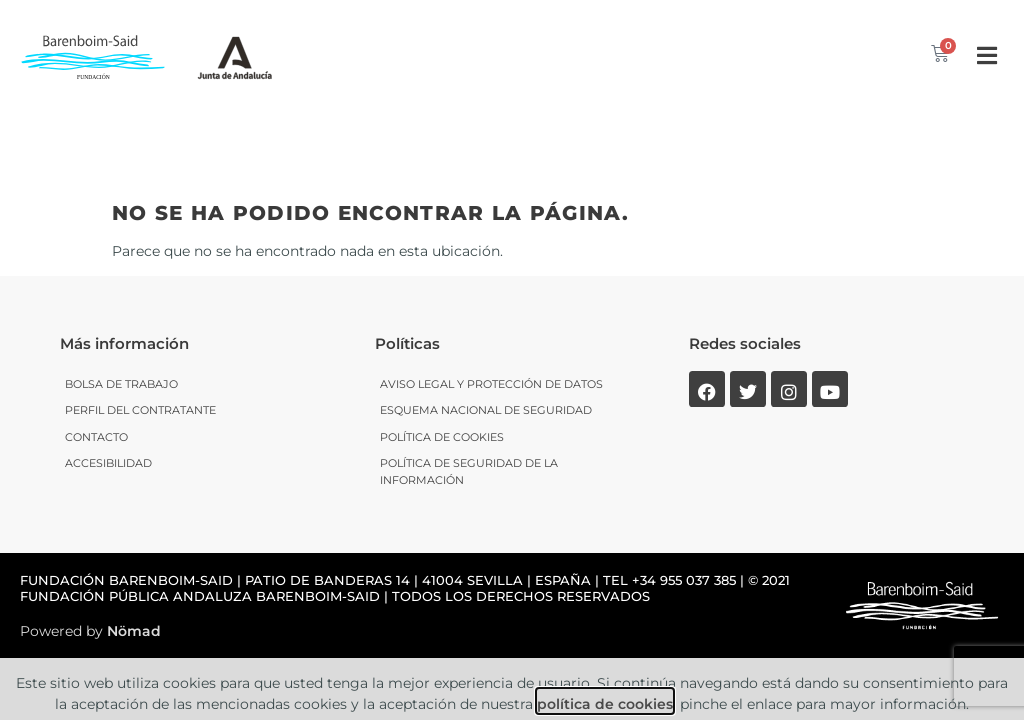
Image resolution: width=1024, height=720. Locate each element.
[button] (986, 55)
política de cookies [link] (605, 621)
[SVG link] (235, 55)
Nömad (134, 547)
